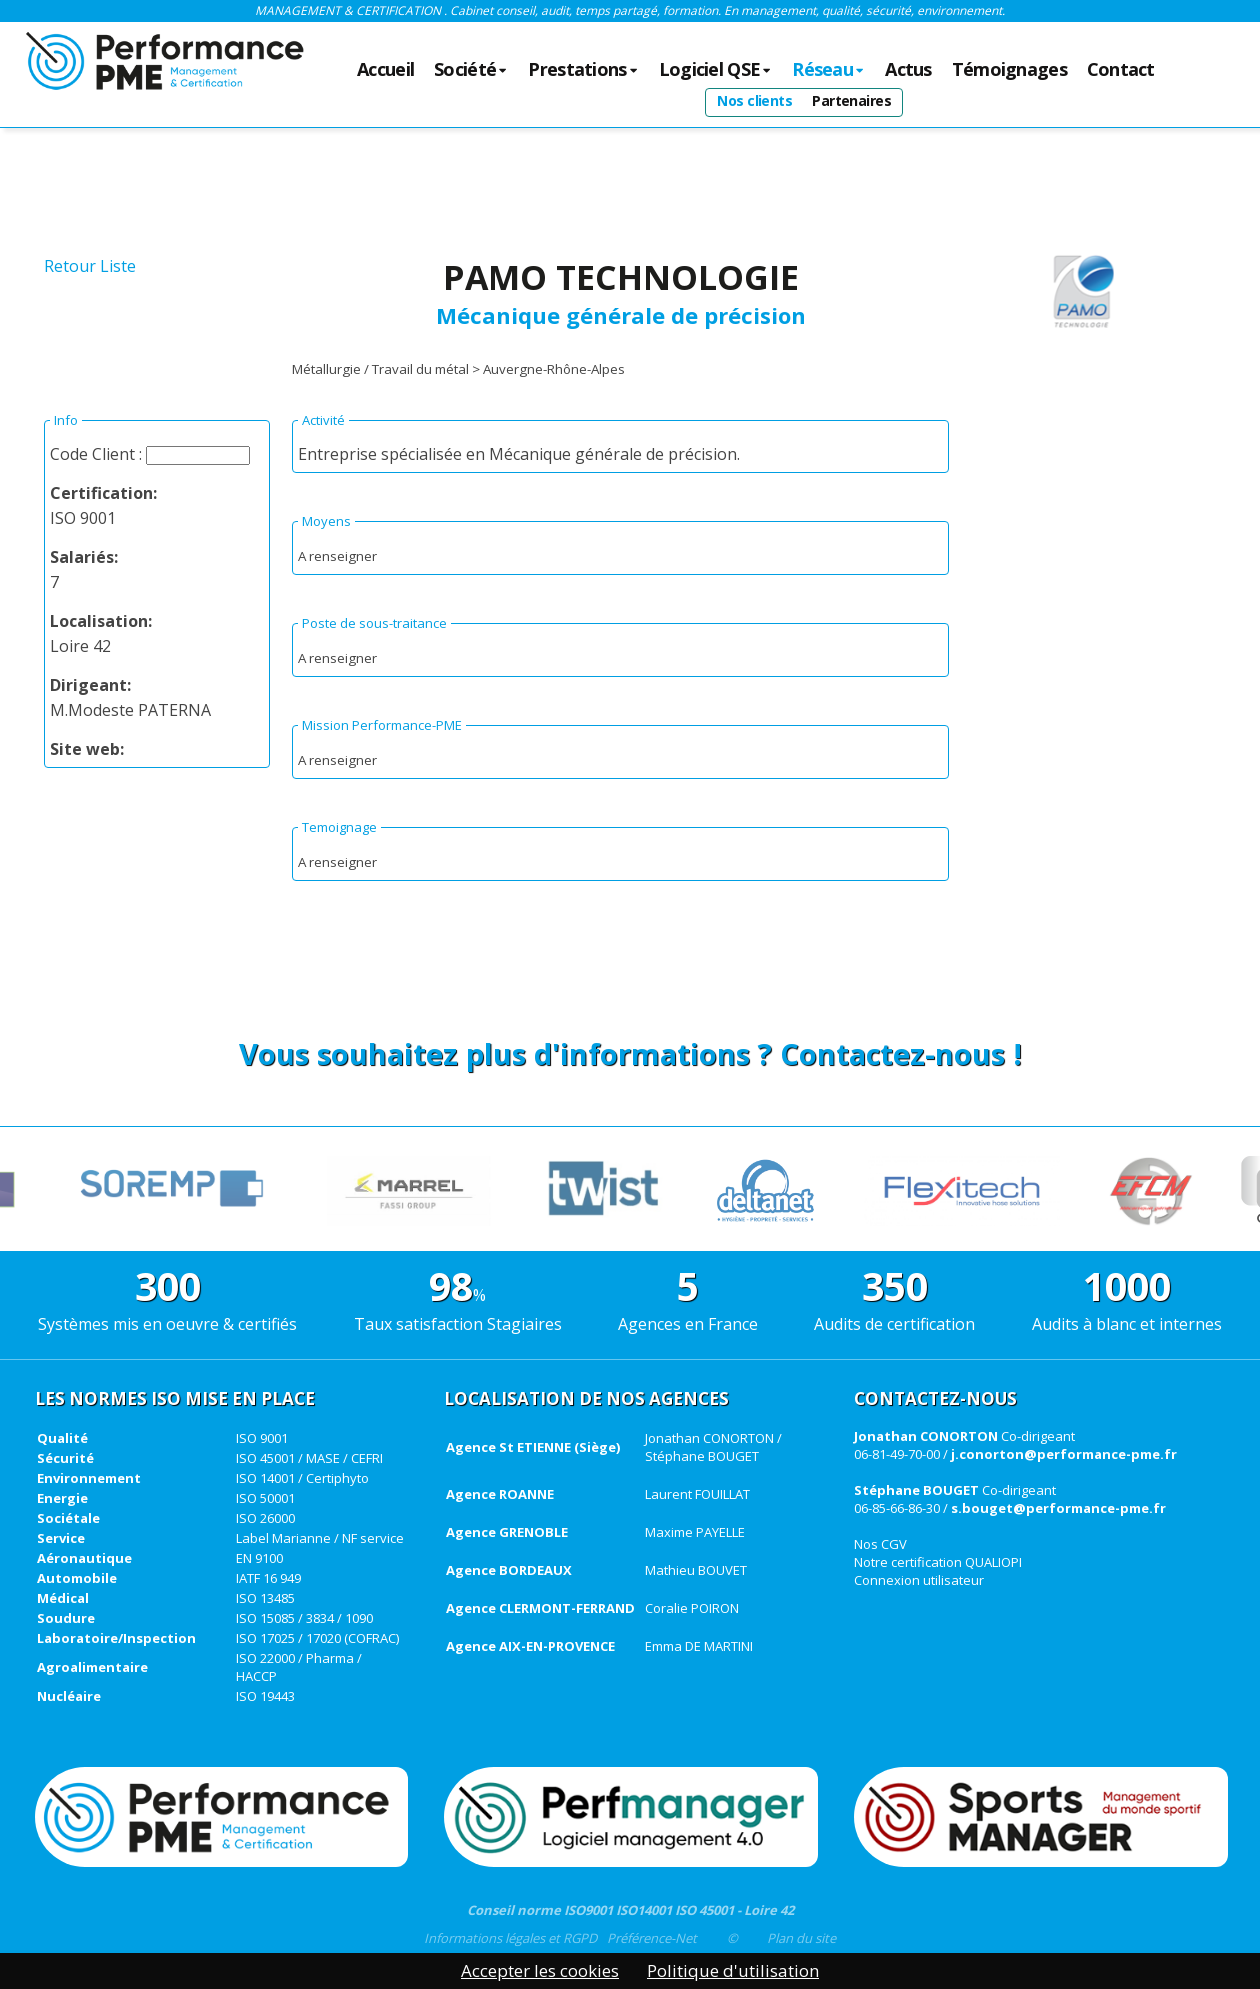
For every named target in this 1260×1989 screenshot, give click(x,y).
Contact (1121, 70)
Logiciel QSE (716, 70)
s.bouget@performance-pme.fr (1058, 1508)
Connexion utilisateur (919, 1580)
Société (471, 70)
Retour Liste (90, 266)
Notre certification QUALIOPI (938, 1562)
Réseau (828, 70)
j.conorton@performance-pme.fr (1064, 1454)
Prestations (583, 70)
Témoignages (1009, 70)
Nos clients (754, 100)
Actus (908, 70)
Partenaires (851, 100)
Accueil (385, 70)
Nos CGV (880, 1544)
